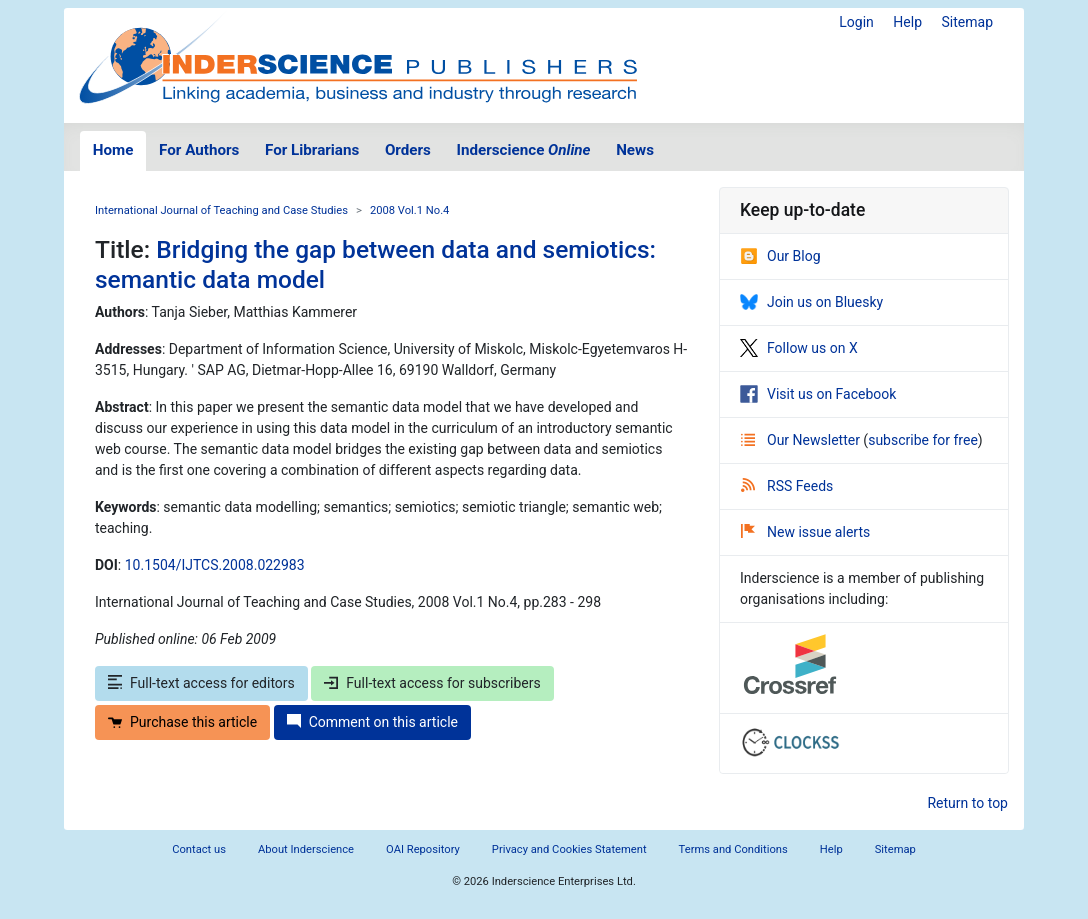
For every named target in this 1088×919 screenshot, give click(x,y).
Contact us (199, 849)
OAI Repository (423, 849)
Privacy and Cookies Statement (569, 849)
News (635, 150)
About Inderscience (306, 849)
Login (856, 22)
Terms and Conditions (733, 849)
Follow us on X (799, 348)
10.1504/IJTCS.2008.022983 (215, 565)
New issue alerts (805, 532)
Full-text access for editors (201, 683)
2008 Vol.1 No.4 (410, 210)
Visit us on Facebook (818, 394)
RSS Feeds (787, 486)
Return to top (967, 803)
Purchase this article (182, 722)
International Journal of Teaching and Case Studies (221, 210)
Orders (408, 150)
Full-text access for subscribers (432, 683)
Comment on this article (372, 722)
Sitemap (967, 22)
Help (907, 22)
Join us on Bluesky (811, 302)
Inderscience (524, 150)
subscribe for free (923, 440)
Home (113, 150)
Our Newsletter (802, 440)
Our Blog (780, 256)
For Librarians (312, 150)
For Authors (199, 150)
